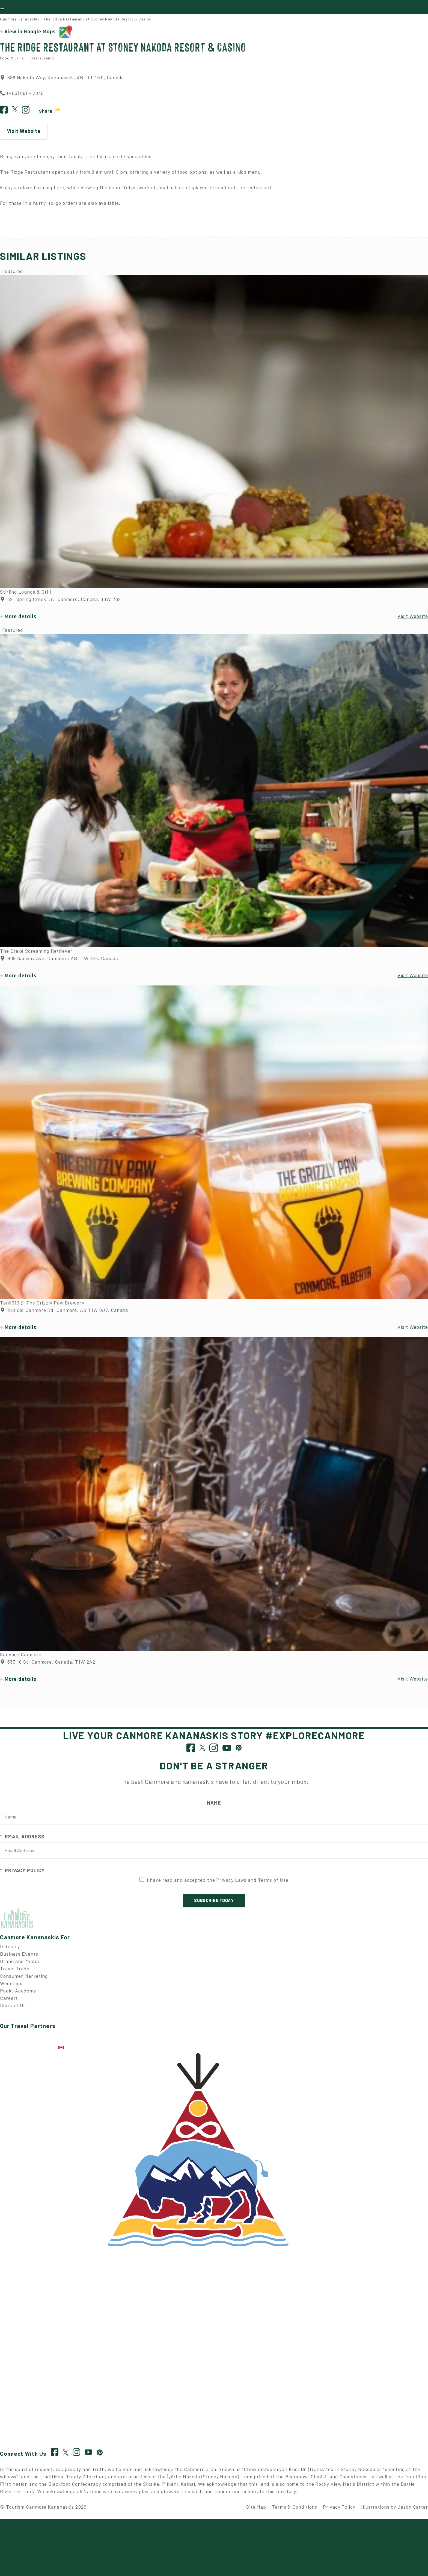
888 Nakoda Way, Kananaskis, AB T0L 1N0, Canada (62, 80)
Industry (10, 1949)
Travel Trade (14, 1971)
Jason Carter (412, 2509)
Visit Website (23, 133)
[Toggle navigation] (2, 10)
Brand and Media (19, 1964)
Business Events (19, 1956)
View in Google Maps (38, 34)
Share (45, 114)
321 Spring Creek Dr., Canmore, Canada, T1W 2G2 (60, 602)
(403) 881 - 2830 (25, 96)
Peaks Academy (18, 1993)
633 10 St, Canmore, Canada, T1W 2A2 (47, 1664)
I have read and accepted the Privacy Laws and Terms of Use (217, 1883)
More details (20, 619)
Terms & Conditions (294, 2509)
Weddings (11, 1986)
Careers (9, 2001)
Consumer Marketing (24, 1979)
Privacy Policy (22, 1873)
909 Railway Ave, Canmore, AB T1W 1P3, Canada (59, 961)
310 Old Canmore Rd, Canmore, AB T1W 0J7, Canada (64, 1313)
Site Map (256, 2509)
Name (214, 1805)
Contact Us (13, 2008)
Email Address (22, 1839)
